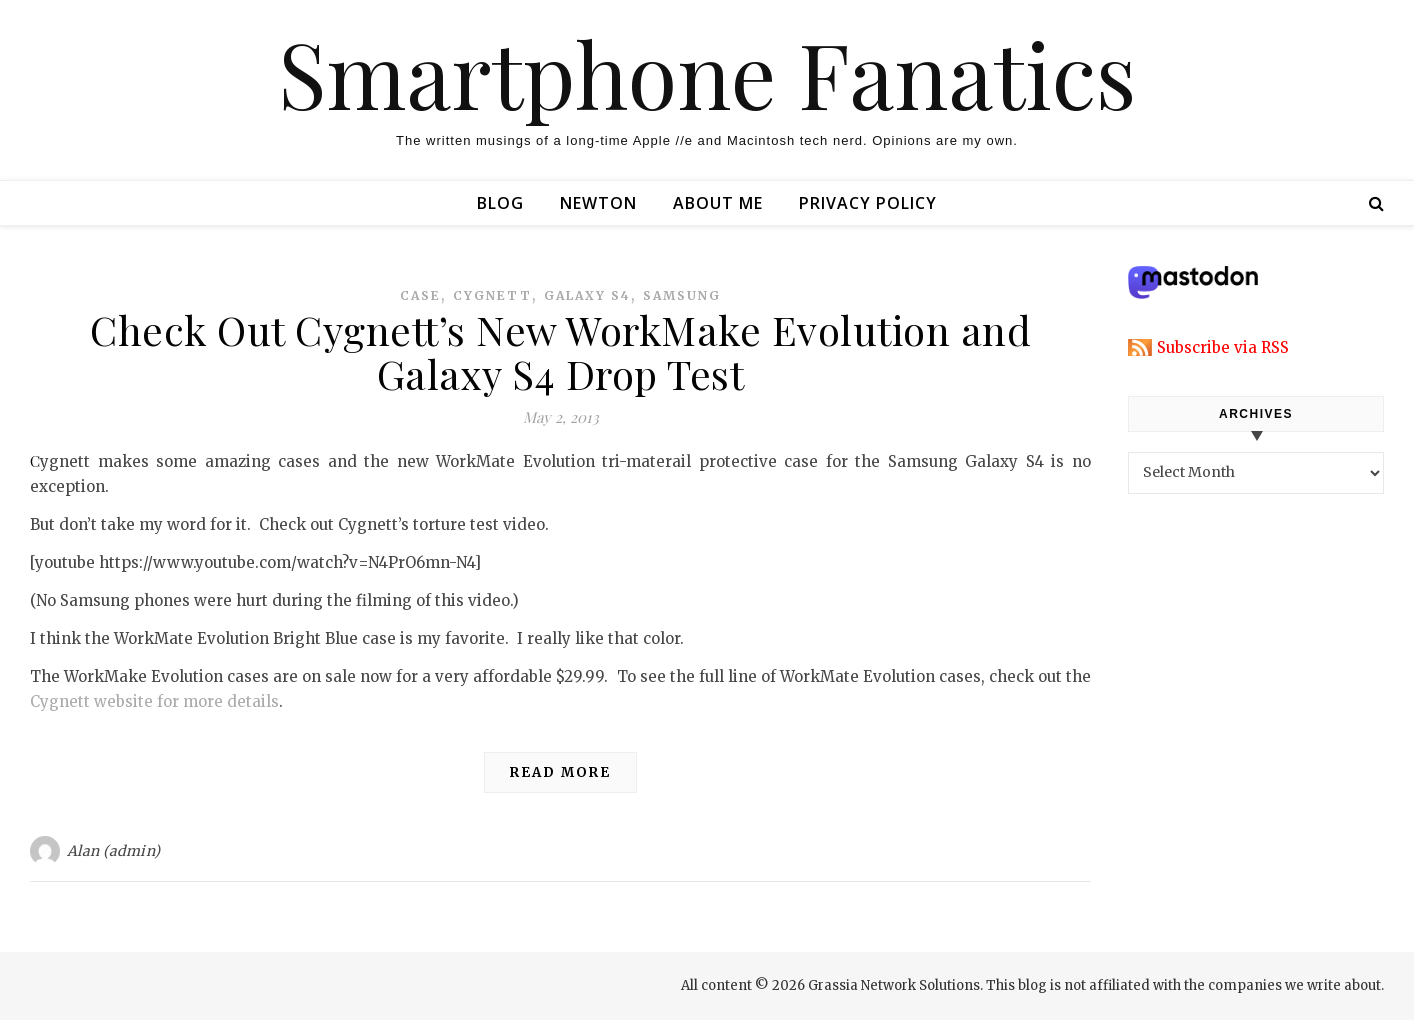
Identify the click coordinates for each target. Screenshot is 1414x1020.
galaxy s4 (587, 295)
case (420, 295)
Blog (500, 203)
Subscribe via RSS (1223, 347)
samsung (682, 295)
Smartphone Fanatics (707, 73)
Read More (560, 772)
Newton (598, 203)
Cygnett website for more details (154, 701)
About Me (718, 203)
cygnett (492, 295)
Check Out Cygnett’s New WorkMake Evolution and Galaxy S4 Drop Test (560, 351)
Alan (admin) (114, 851)
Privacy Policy (868, 203)
